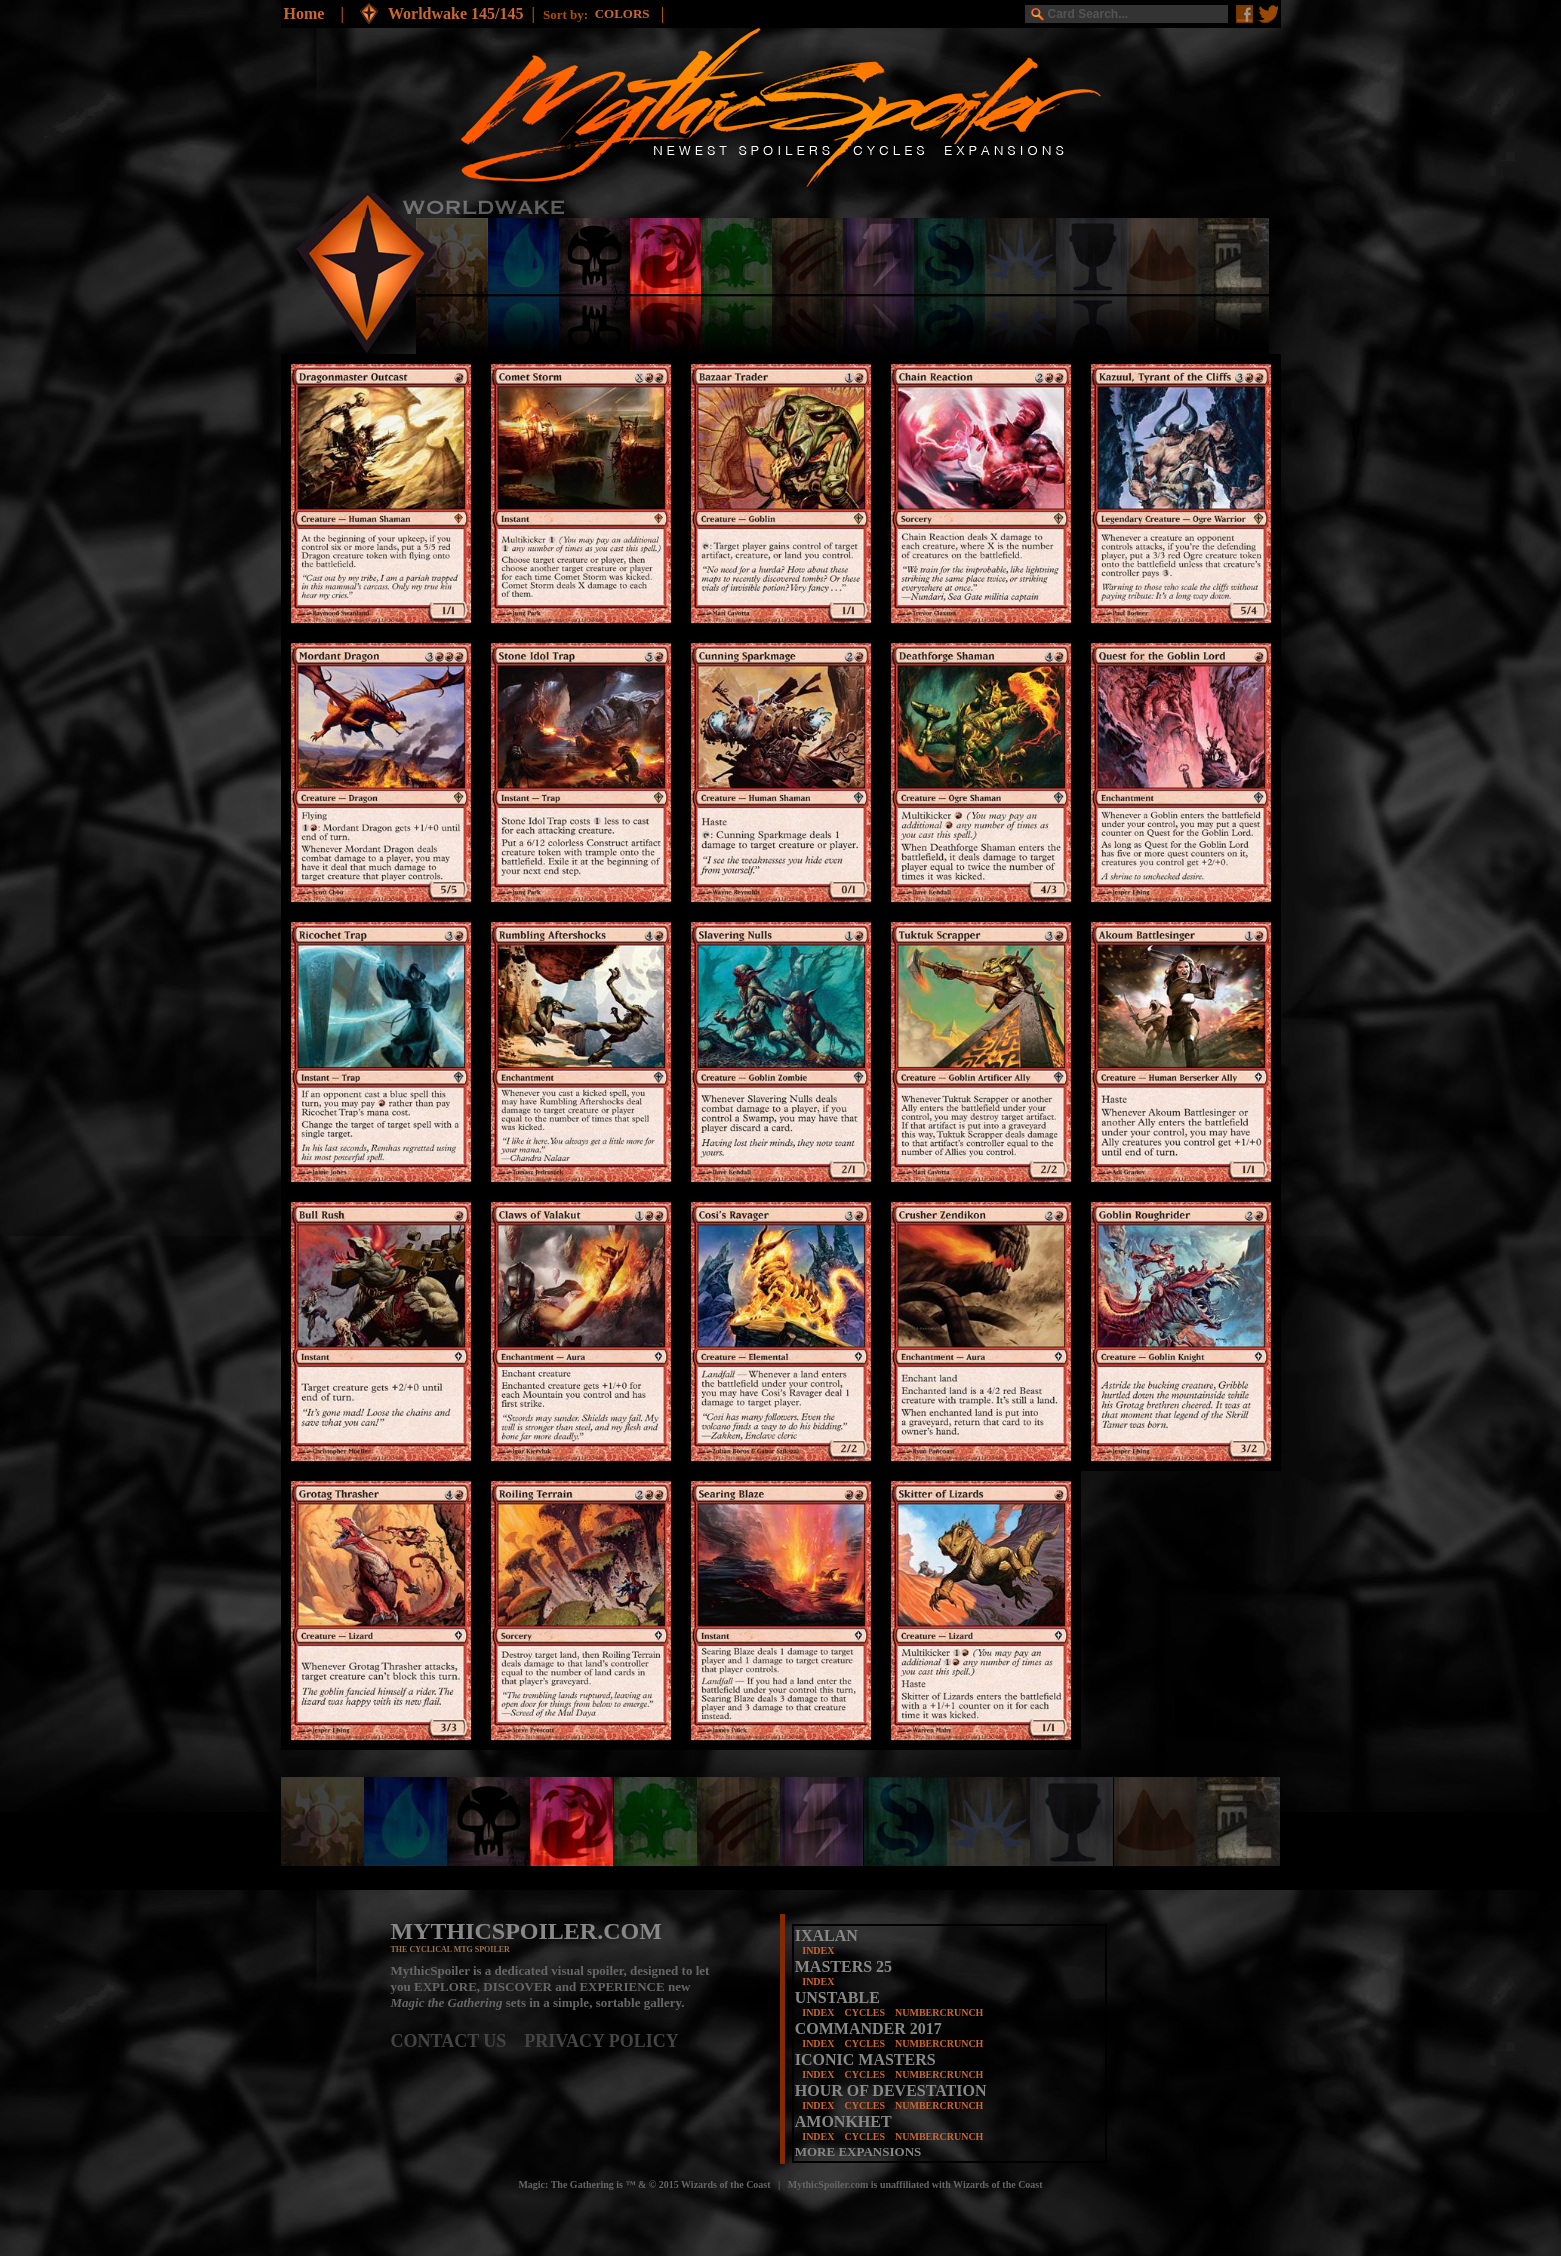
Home (304, 13)
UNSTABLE (837, 1997)
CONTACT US (458, 2041)
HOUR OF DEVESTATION (891, 2090)
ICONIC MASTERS (865, 2059)
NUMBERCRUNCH (939, 2012)
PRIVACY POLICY (601, 2041)
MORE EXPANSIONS (858, 2151)
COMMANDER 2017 (868, 2028)
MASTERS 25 (843, 1966)
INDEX (818, 1950)
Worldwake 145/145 (456, 13)
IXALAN (826, 1935)
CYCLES (864, 2012)
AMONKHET (843, 2121)
